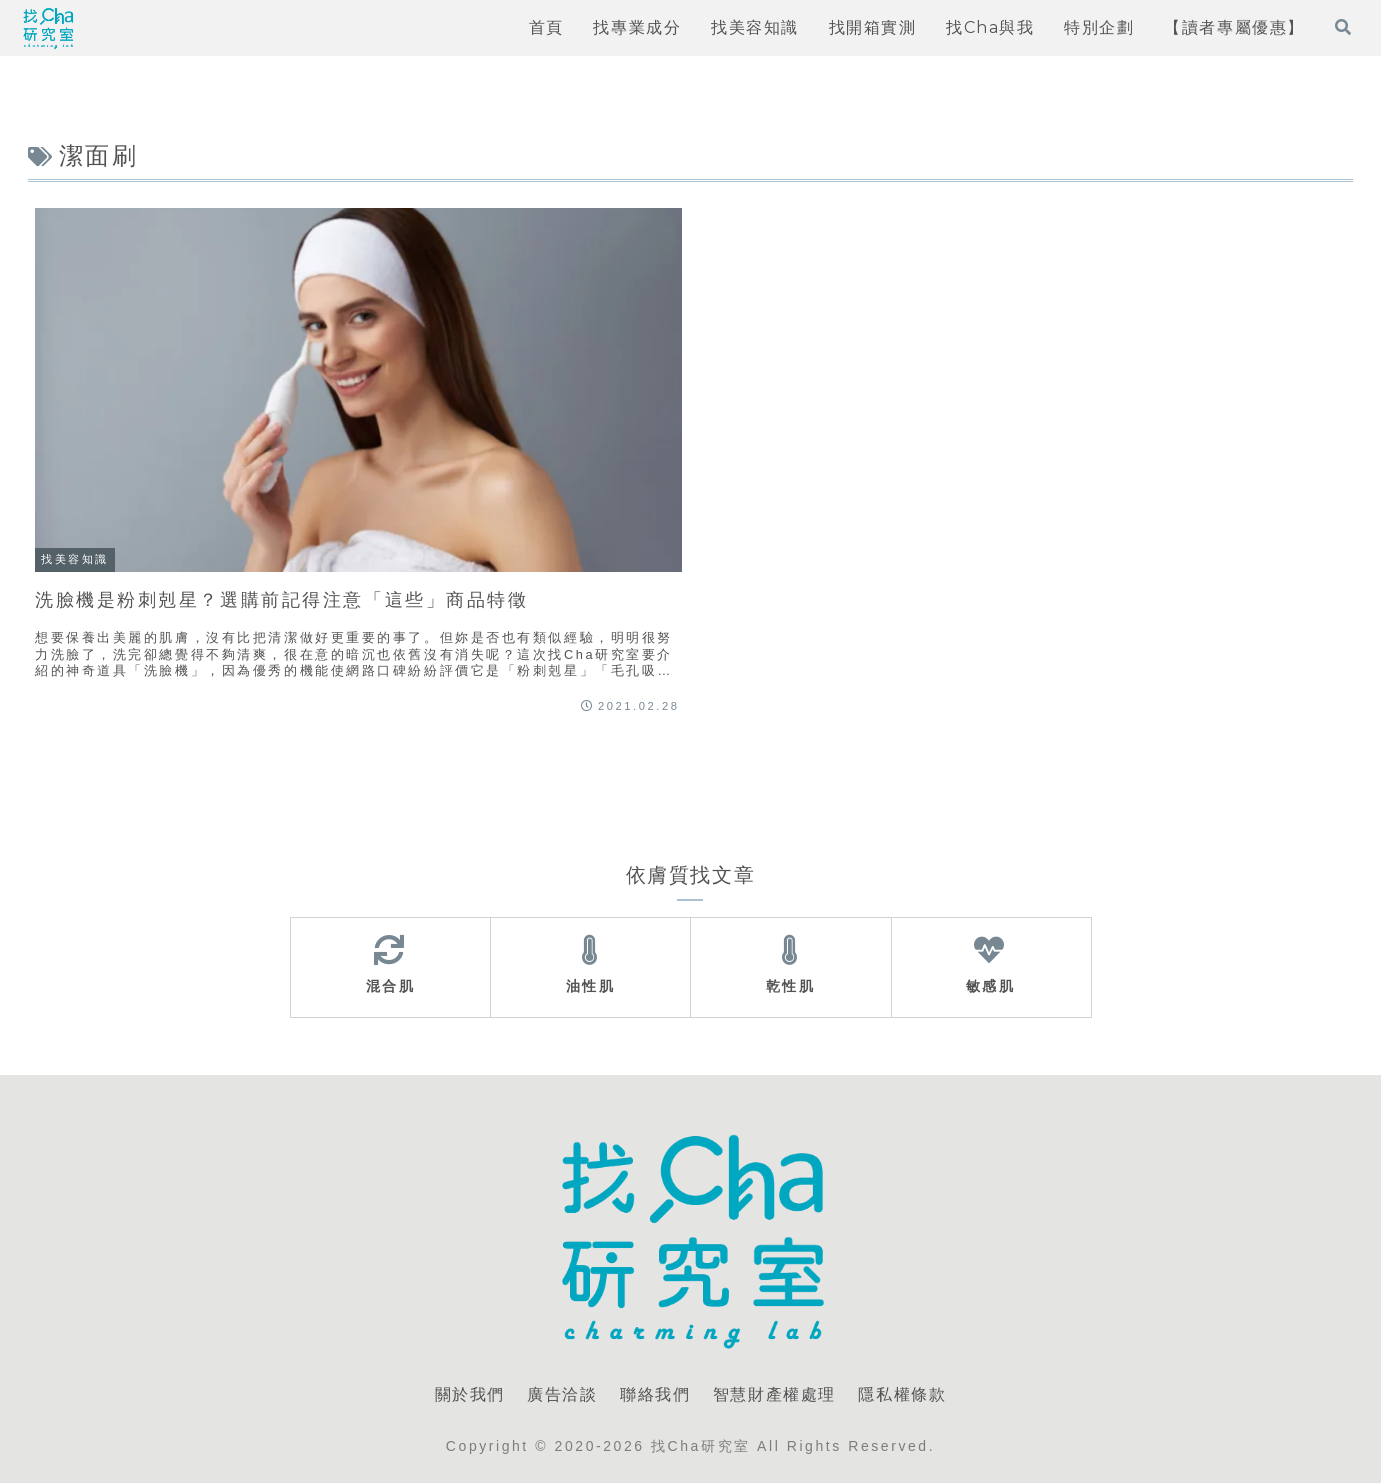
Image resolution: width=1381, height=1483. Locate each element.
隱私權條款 (902, 1394)
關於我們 (470, 1394)
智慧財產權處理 (774, 1394)
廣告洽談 (562, 1394)
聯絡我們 (655, 1394)
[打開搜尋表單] (1343, 27)
